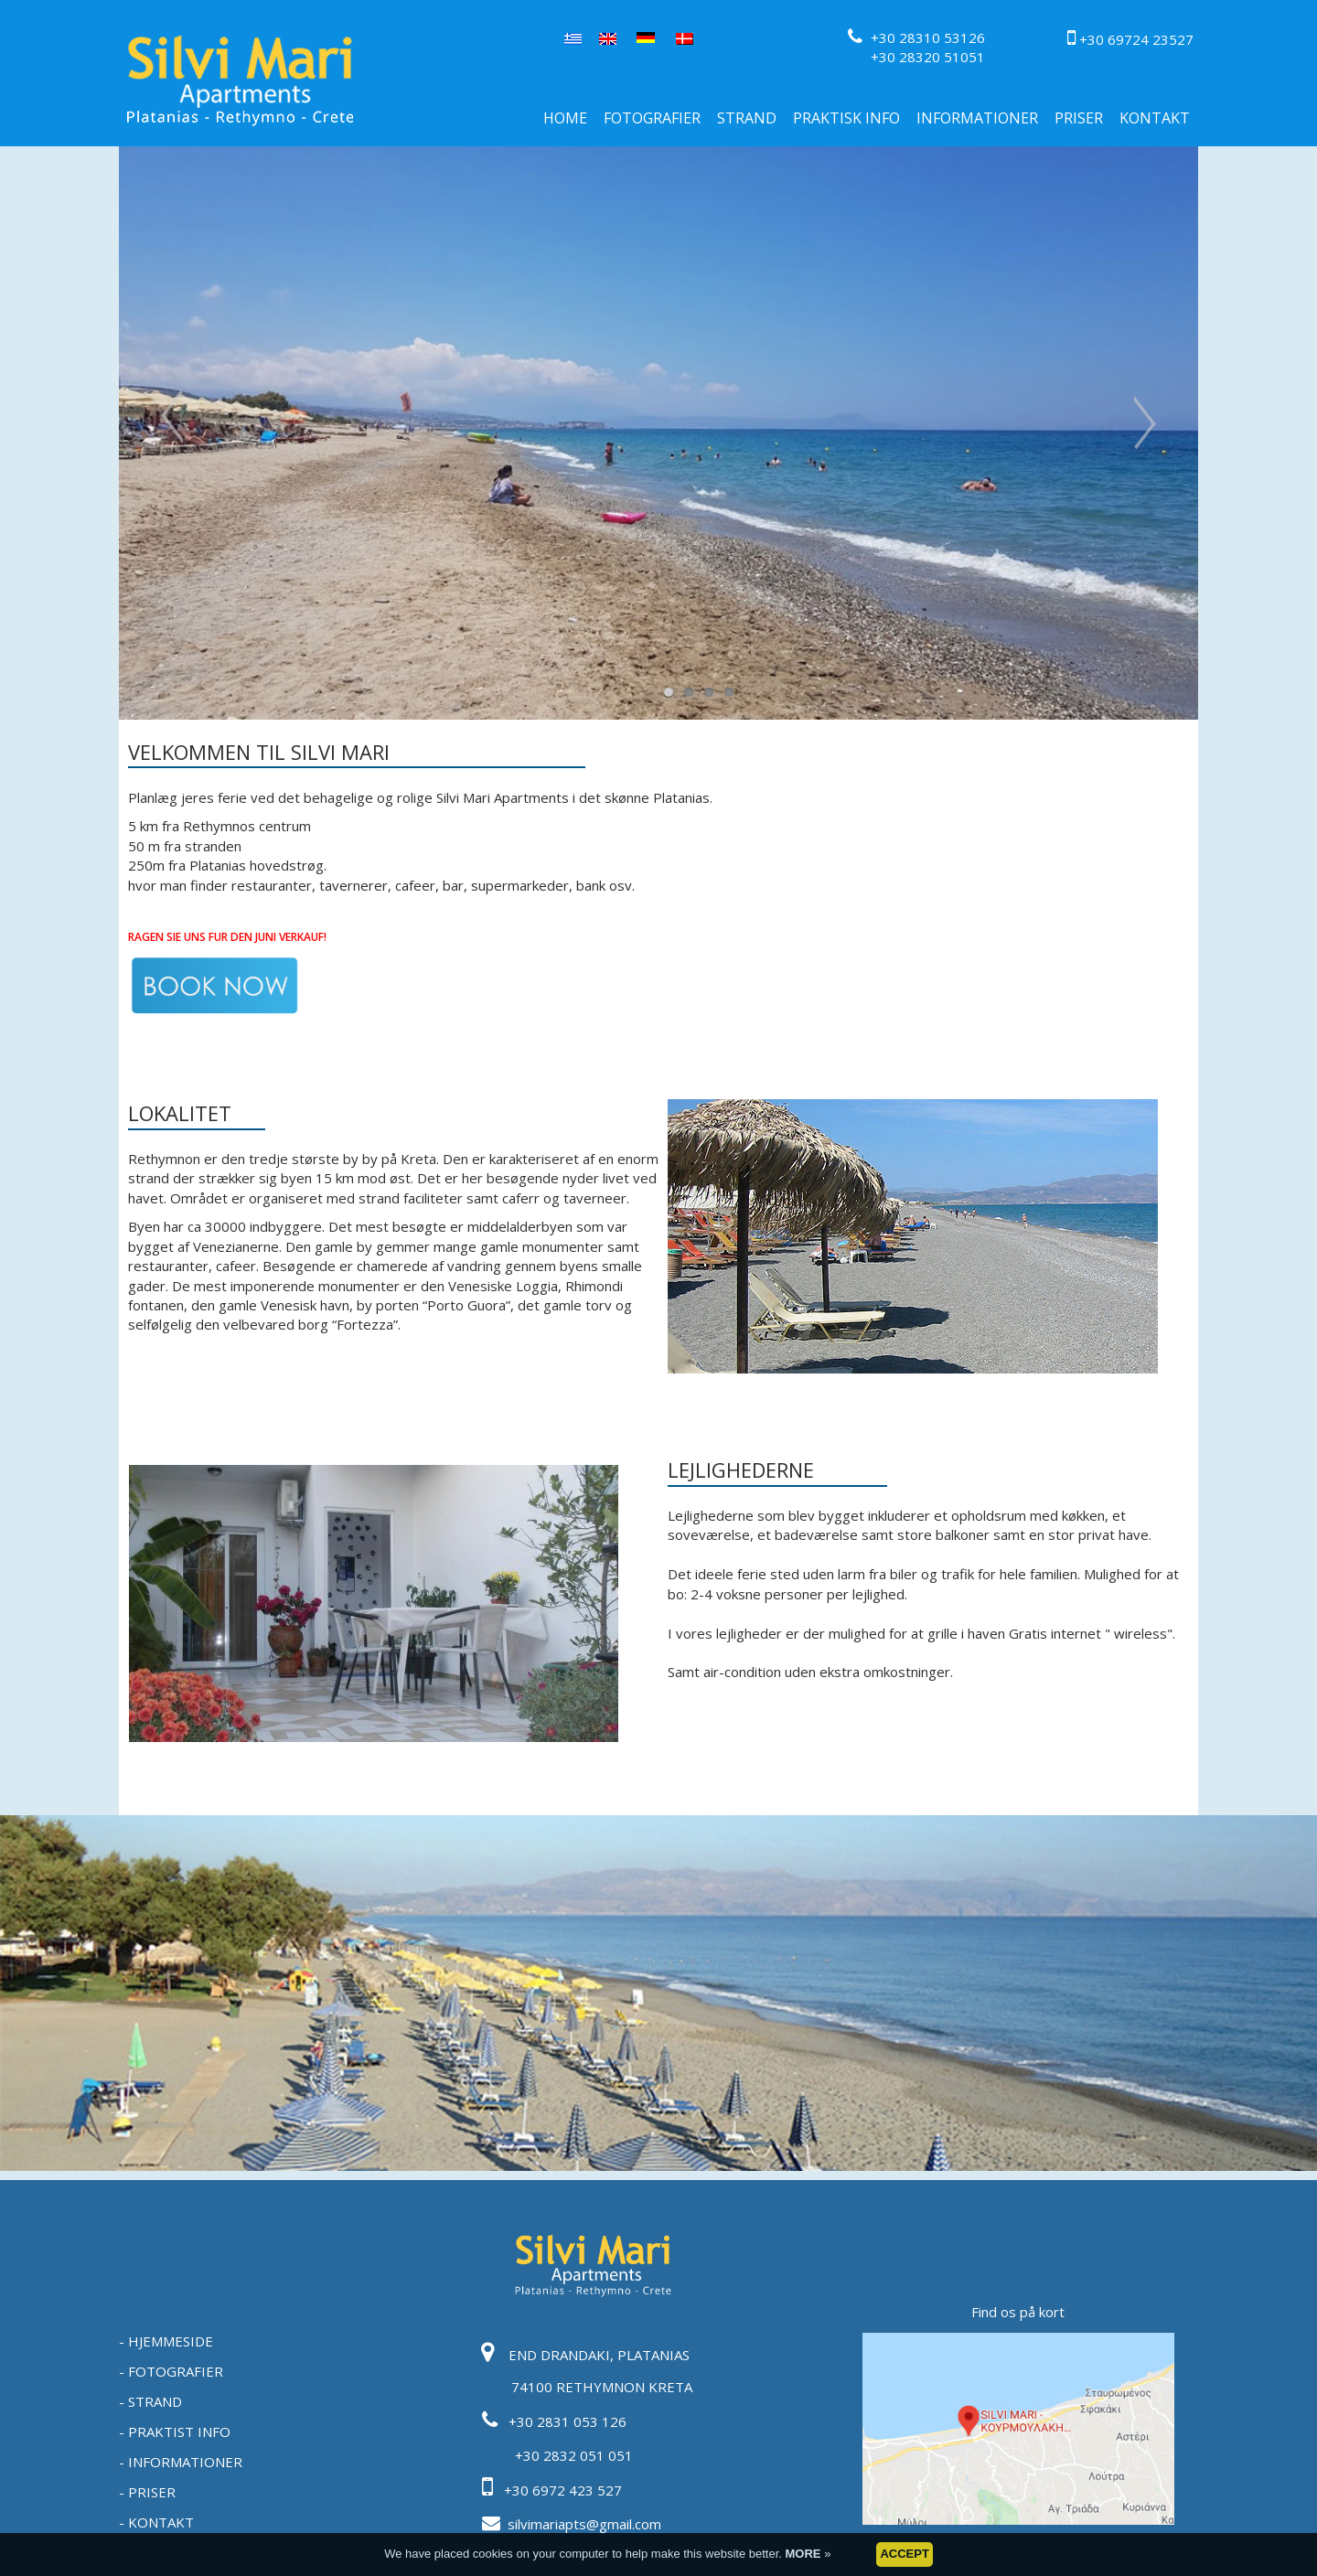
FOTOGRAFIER (652, 118)
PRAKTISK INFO (846, 118)
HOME (565, 118)
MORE (805, 2560)
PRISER (1079, 118)
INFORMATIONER (977, 118)
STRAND (746, 118)
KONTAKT (1154, 118)
